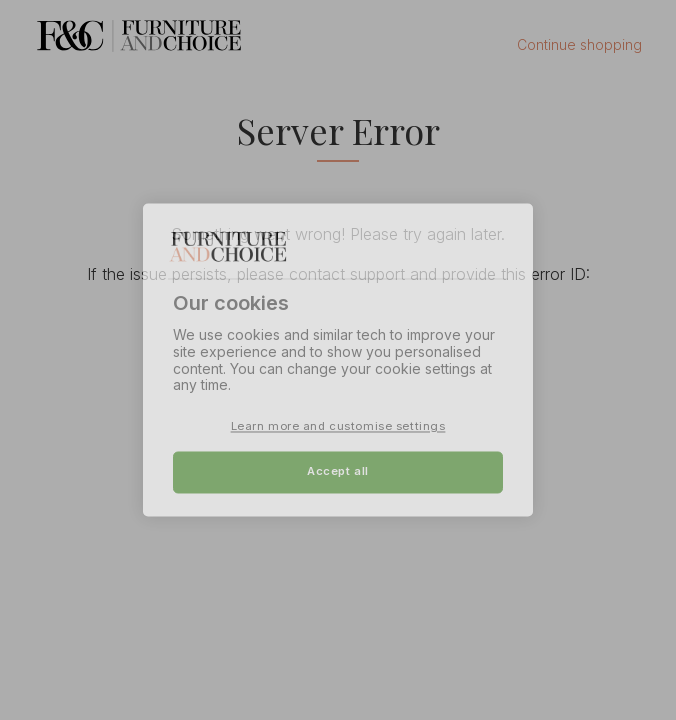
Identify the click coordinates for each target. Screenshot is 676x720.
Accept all (338, 472)
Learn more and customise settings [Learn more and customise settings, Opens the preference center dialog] (338, 427)
